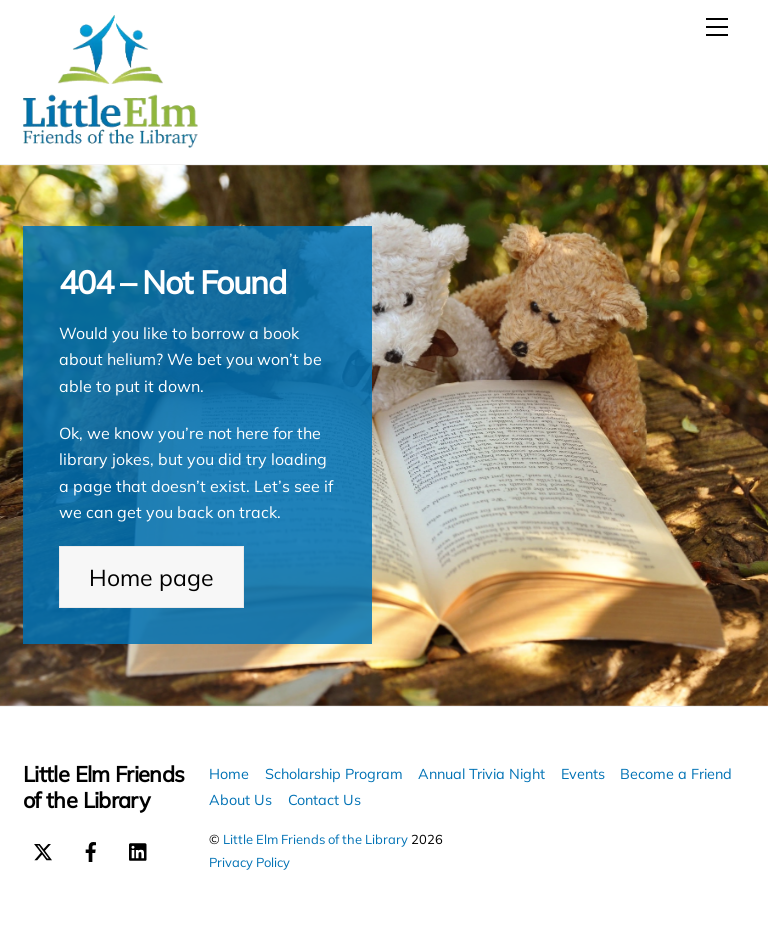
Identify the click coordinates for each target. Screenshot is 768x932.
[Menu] (717, 27)
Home (229, 774)
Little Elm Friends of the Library (315, 839)
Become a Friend (676, 774)
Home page (151, 577)
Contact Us (324, 800)
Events (583, 774)
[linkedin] (139, 849)
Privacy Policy (249, 862)
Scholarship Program (334, 774)
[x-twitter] (43, 849)
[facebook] (91, 849)
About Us (240, 800)
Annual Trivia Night (481, 774)
